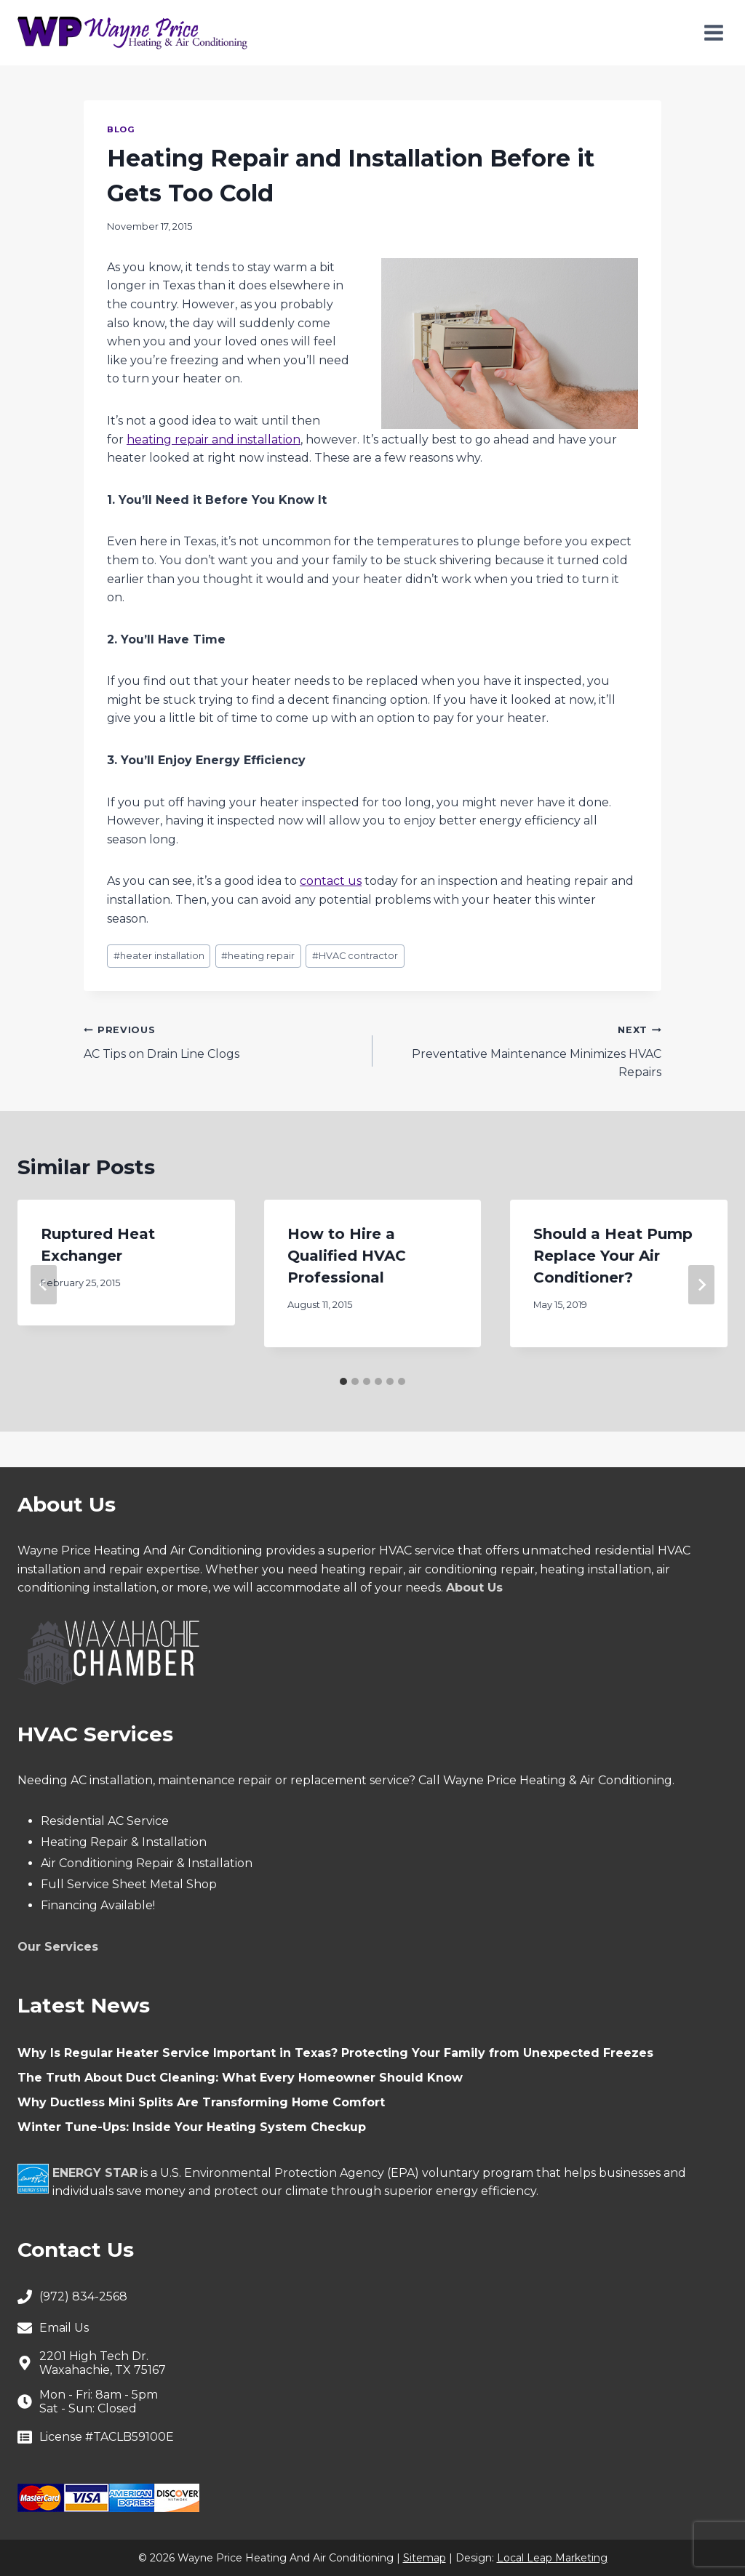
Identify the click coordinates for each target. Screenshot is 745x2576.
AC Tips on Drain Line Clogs (222, 1040)
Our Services (57, 1947)
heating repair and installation (213, 439)
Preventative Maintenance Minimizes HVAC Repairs (522, 1049)
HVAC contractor (355, 955)
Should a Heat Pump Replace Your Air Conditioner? (613, 1255)
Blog (121, 129)
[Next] (701, 1284)
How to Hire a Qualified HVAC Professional (346, 1255)
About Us (474, 1587)
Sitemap (424, 2557)
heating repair (258, 955)
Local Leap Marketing (552, 2557)
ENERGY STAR (95, 2173)
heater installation (158, 955)
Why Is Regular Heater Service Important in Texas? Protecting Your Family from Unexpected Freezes (335, 2053)
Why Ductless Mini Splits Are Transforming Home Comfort (201, 2102)
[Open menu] (713, 32)
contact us (331, 881)
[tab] (343, 1381)
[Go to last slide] (44, 1284)
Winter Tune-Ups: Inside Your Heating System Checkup (191, 2127)
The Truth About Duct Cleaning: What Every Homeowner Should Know (240, 2078)
